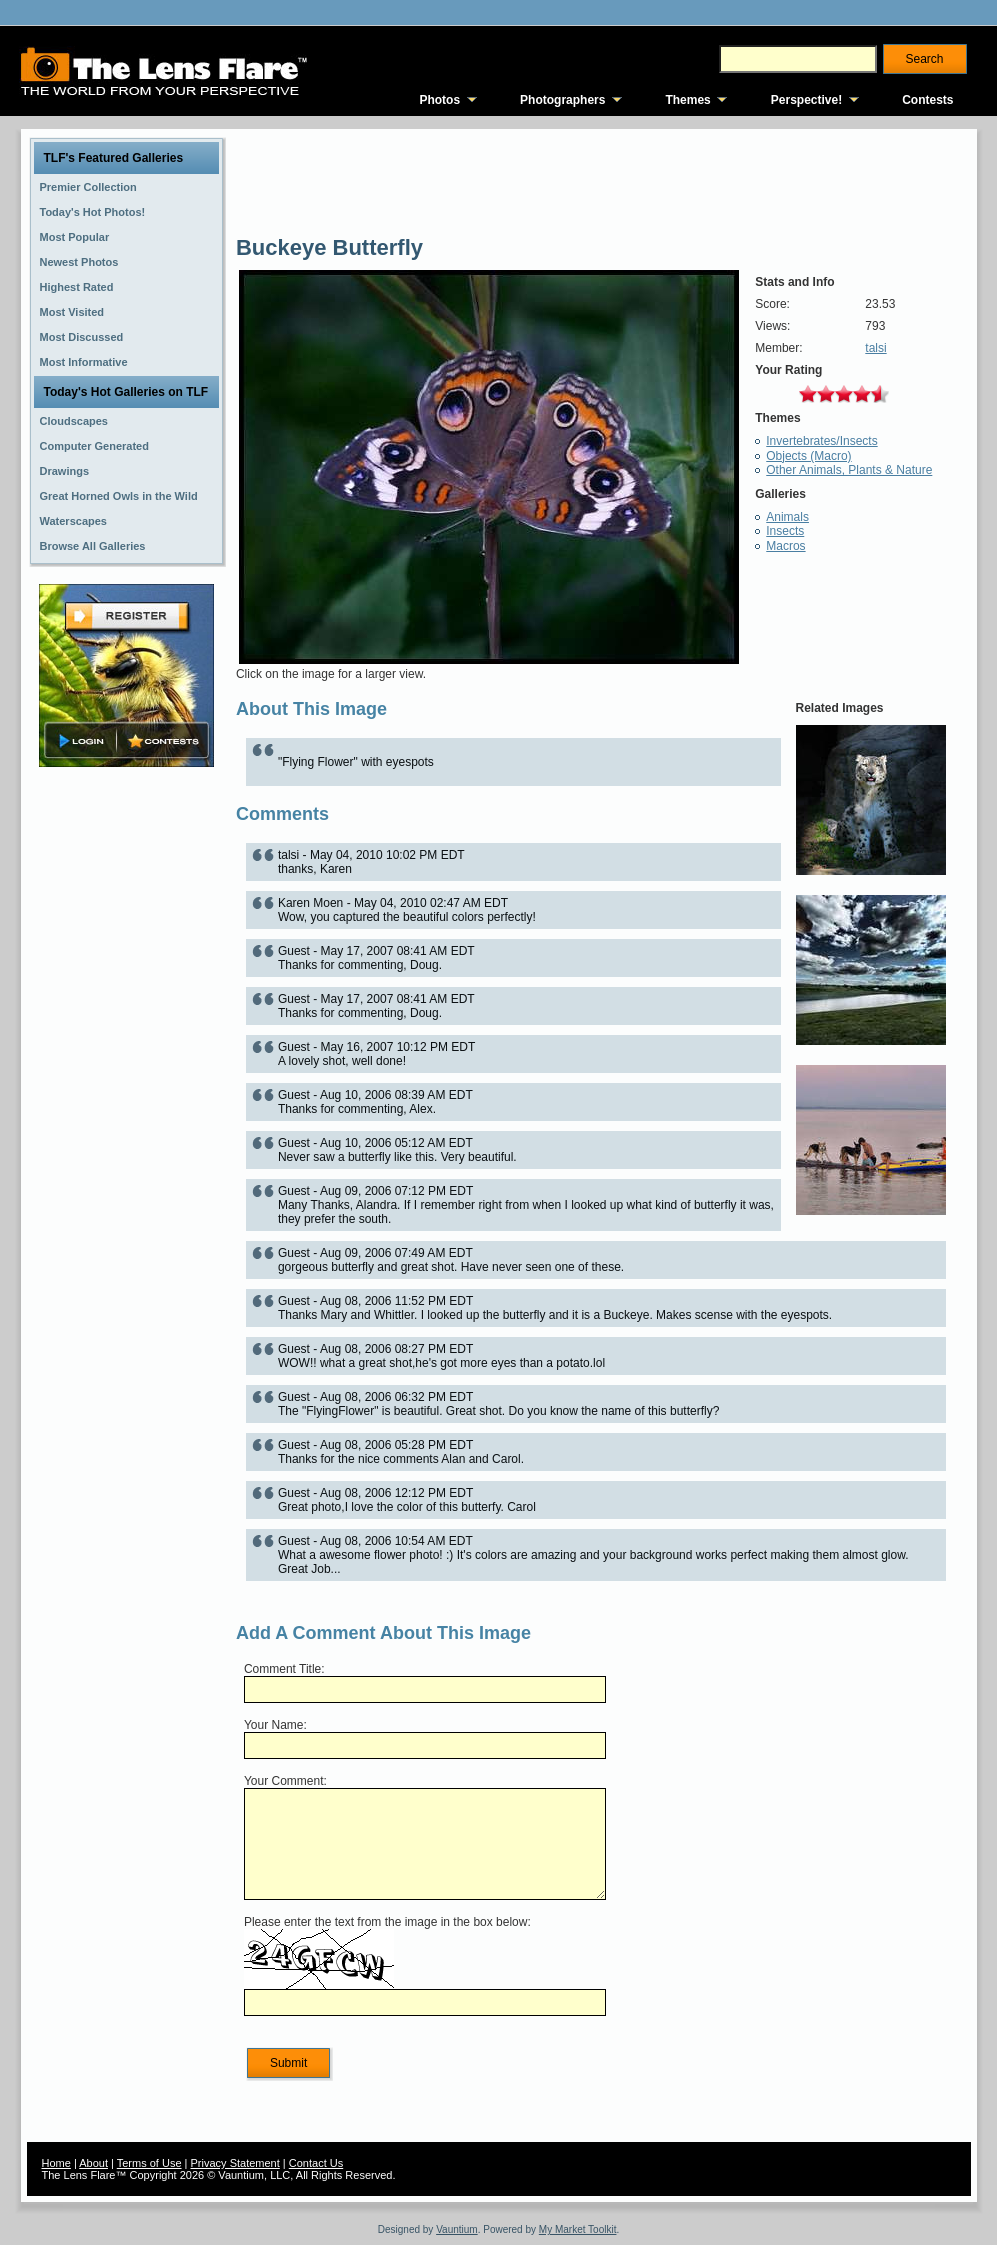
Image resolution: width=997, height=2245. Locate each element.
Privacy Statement (235, 2163)
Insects (785, 531)
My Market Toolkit (578, 2229)
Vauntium (457, 2229)
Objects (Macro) (808, 456)
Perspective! (806, 100)
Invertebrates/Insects (821, 441)
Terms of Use (149, 2163)
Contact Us (316, 2163)
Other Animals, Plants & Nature (849, 470)
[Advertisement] (126, 1087)
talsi (875, 348)
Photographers (562, 100)
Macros (785, 546)
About (93, 2163)
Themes (687, 100)
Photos (439, 100)
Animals (787, 517)
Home (56, 2163)
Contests (927, 100)
